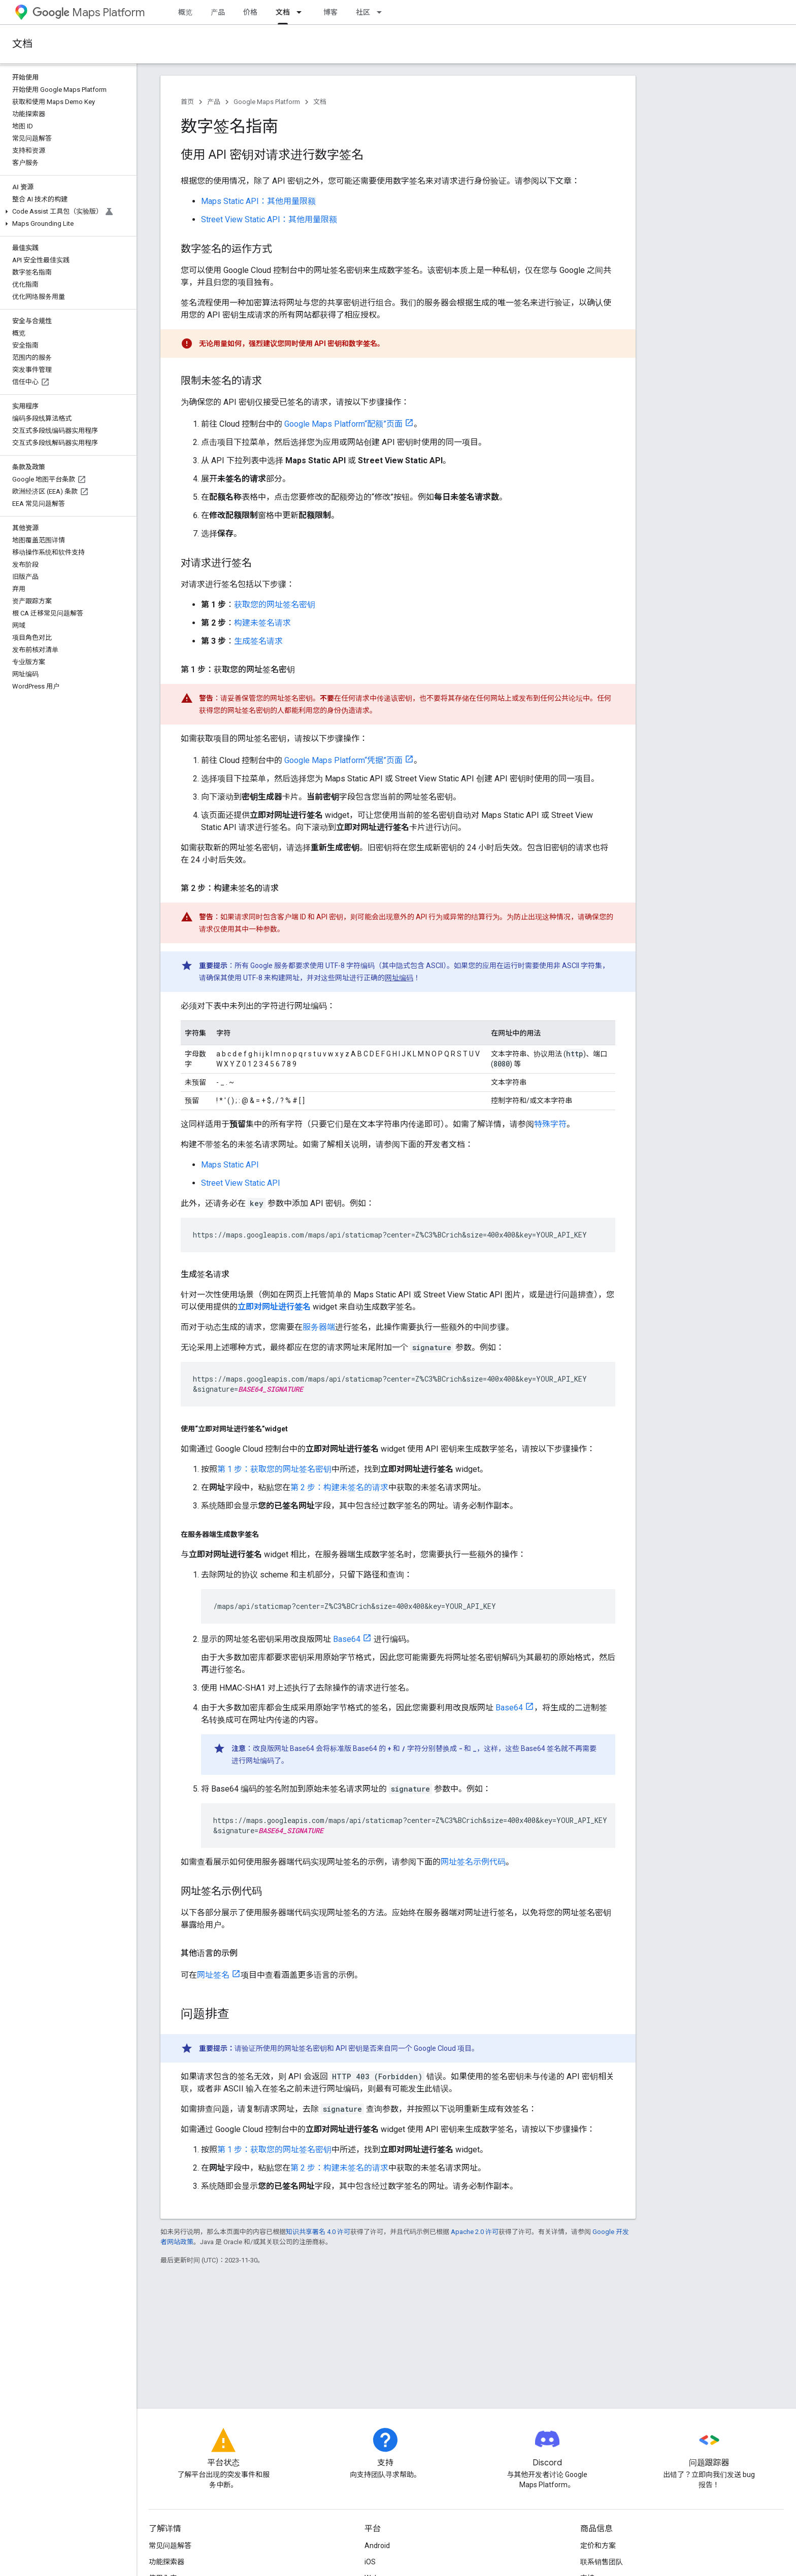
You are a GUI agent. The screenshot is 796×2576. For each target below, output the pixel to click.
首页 (187, 102)
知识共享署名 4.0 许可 (318, 2232)
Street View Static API (240, 1183)
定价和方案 (598, 2545)
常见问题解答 (170, 2545)
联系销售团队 (601, 2562)
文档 (22, 44)
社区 (363, 12)
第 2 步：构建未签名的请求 (339, 1487)
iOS (370, 2562)
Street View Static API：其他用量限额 (269, 219)
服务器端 (319, 1327)
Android (377, 2545)
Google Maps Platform (267, 102)
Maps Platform (88, 12)
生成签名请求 (258, 641)
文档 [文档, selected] (283, 12)
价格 (250, 12)
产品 (218, 12)
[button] (66, 211)
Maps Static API (230, 1165)
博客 (330, 12)
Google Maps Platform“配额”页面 (343, 424)
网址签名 (213, 1975)
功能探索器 (166, 2562)
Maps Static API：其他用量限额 (258, 201)
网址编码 (399, 978)
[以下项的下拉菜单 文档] (302, 12)
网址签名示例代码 (473, 1862)
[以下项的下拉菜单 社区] (382, 12)
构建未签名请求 (262, 623)
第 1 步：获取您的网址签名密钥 (274, 1469)
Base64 (346, 1639)
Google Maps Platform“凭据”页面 (343, 760)
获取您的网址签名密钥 (274, 604)
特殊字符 (550, 1124)
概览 (185, 12)
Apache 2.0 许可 (475, 2232)
